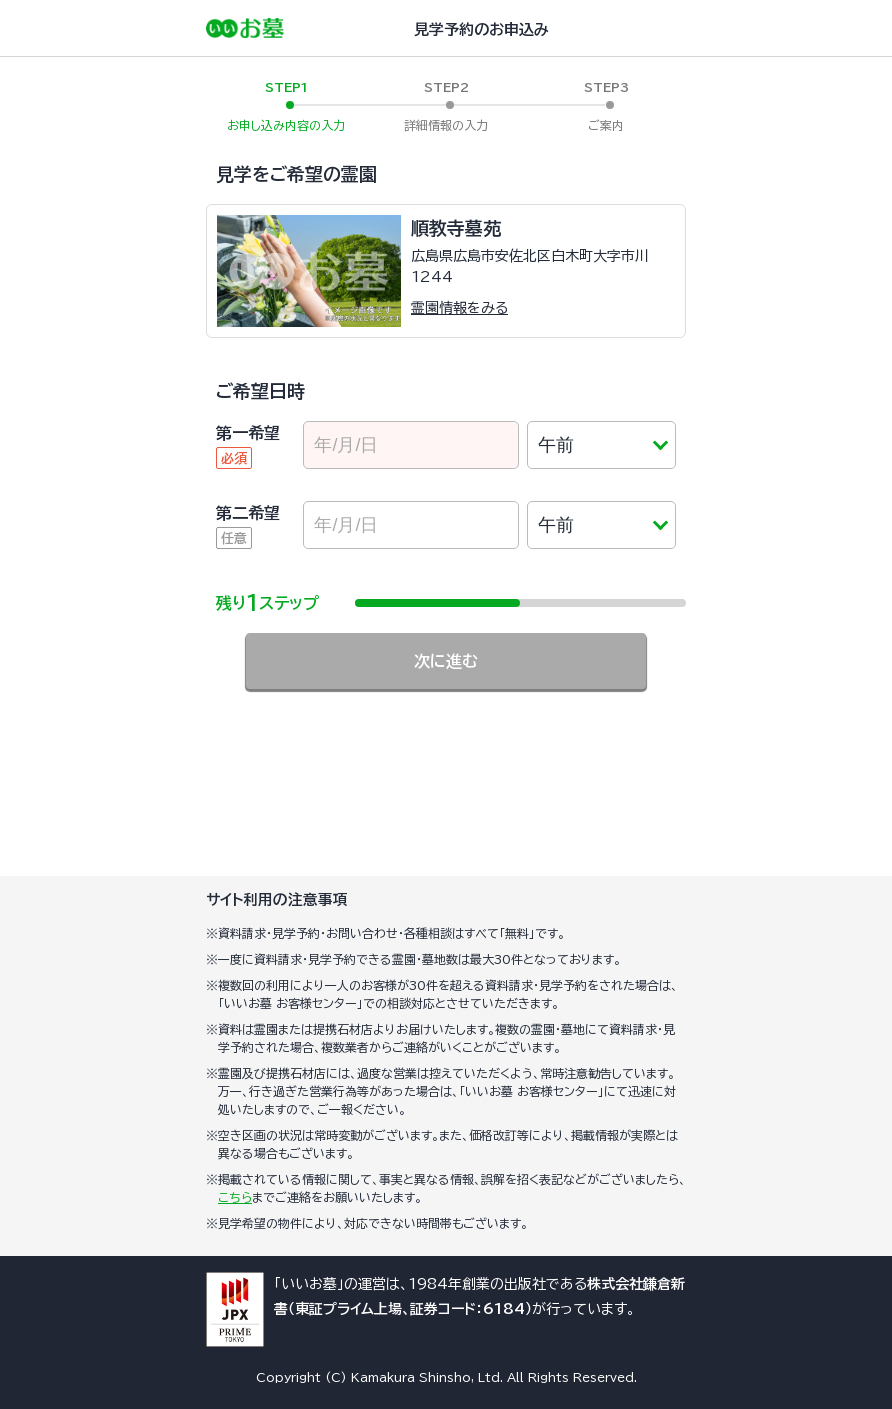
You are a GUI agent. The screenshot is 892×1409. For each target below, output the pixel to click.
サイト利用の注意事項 (277, 899)
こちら (235, 1197)
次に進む (446, 661)
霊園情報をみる (459, 308)
